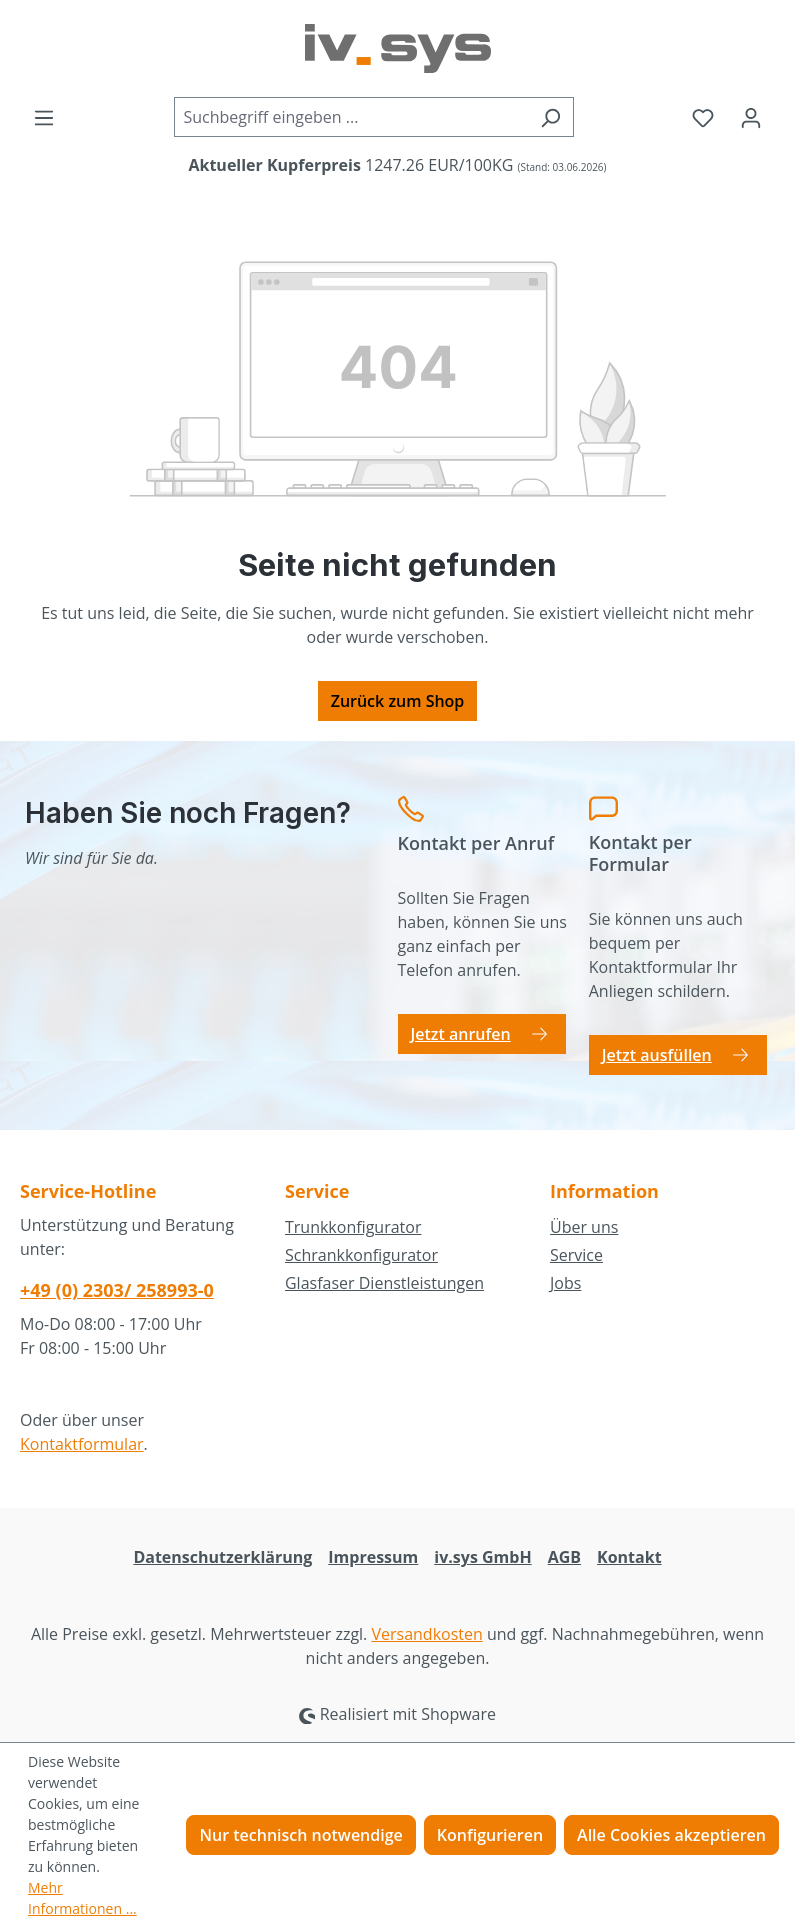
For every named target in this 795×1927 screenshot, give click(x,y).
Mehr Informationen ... (82, 1898)
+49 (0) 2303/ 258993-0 (117, 1290)
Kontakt (629, 1557)
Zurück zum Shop (398, 701)
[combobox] (351, 117)
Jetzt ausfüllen (657, 1055)
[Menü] (44, 117)
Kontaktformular (82, 1444)
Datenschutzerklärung (222, 1557)
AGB (564, 1557)
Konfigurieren (490, 1835)
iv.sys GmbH (482, 1557)
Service (576, 1255)
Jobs (565, 1283)
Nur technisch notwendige (300, 1835)
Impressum (373, 1557)
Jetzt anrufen (461, 1034)
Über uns (584, 1227)
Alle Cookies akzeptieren (671, 1835)
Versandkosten (426, 1634)
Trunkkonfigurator (353, 1227)
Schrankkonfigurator (361, 1255)
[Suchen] (550, 117)
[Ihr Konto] (751, 117)
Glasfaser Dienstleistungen (384, 1283)
